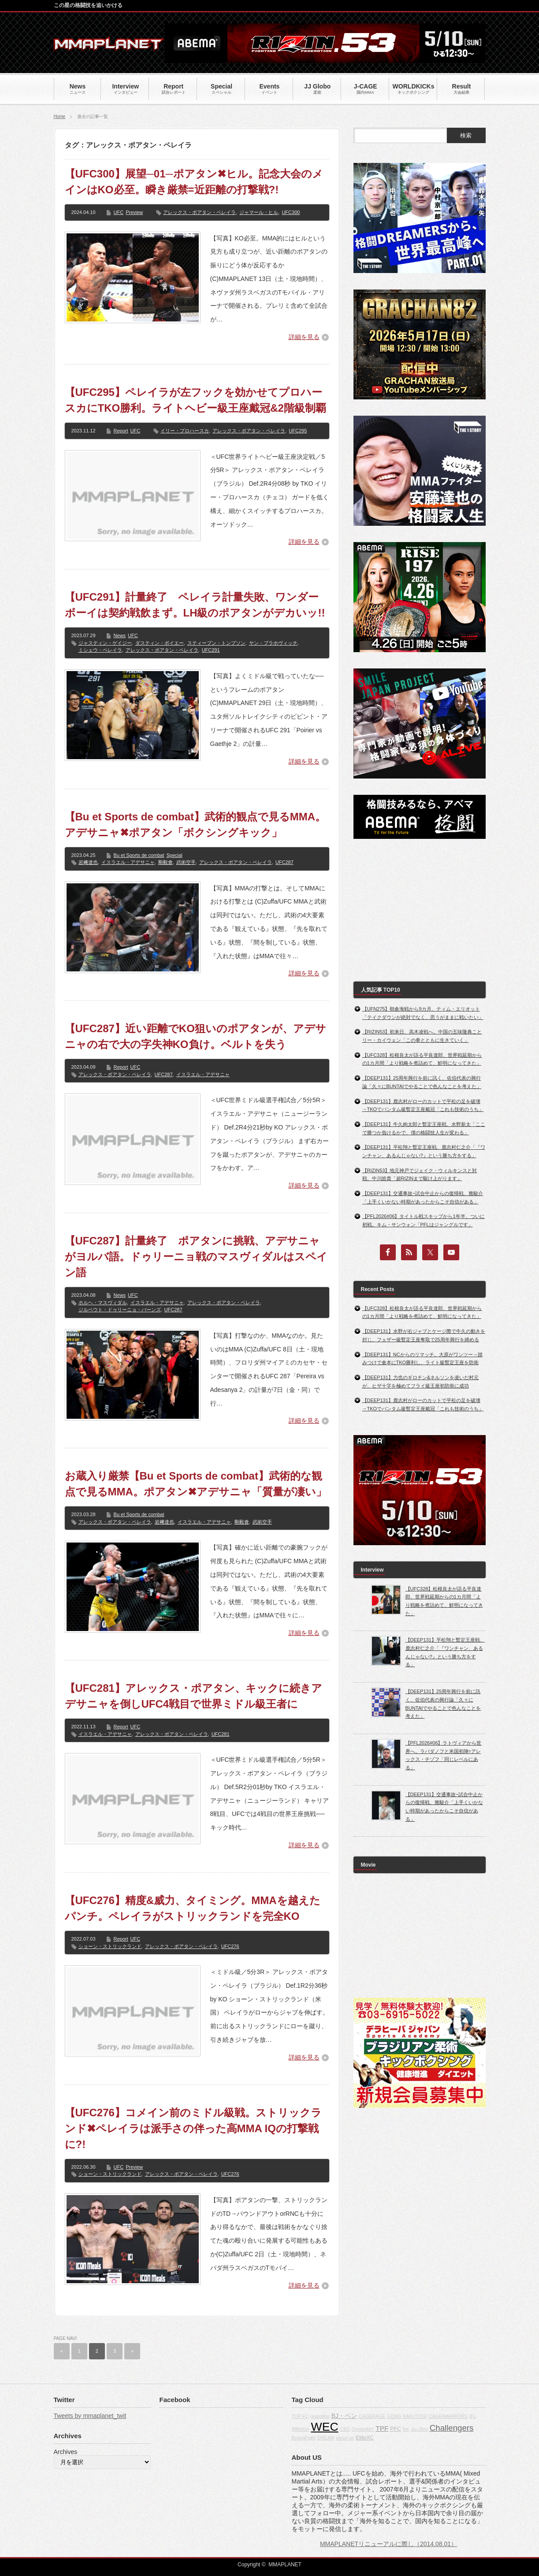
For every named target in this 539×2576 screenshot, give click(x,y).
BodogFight (304, 2437)
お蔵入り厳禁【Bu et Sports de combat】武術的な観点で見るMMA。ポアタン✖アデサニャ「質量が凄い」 (196, 1484)
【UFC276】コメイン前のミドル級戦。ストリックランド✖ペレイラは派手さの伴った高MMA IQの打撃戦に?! (193, 2128)
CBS (345, 2429)
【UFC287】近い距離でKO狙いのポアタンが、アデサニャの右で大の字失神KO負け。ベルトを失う (195, 1036)
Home (60, 116)
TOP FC (300, 2416)
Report (121, 430)
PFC (395, 2429)
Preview (134, 212)
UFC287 (284, 862)
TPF (381, 2428)
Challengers (452, 2427)
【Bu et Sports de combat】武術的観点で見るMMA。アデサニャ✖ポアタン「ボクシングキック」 (195, 824)
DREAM (325, 2437)
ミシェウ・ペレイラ (100, 650)
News (120, 635)
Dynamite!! (362, 2429)
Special (174, 855)
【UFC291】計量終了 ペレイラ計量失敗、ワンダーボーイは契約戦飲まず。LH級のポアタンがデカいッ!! (195, 605)
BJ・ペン (344, 2415)
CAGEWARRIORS (447, 2416)
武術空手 (186, 862)
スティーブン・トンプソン (216, 643)
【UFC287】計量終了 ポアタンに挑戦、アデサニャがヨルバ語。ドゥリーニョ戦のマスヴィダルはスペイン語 (196, 1256)
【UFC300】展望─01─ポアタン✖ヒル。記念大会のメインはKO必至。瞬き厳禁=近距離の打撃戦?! (194, 182)
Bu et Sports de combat (139, 855)
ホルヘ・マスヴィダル (102, 1302)
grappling (320, 2416)
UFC (119, 212)
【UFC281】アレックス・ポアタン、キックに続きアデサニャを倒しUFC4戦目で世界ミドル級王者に (193, 1696)
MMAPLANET (284, 2564)
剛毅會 (165, 862)
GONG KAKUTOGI (407, 2416)
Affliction (300, 2429)
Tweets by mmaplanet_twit (90, 2415)
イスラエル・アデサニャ (128, 862)
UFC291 (211, 650)
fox (406, 2429)
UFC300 (291, 212)
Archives (66, 2451)
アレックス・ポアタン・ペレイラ (199, 212)
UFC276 (230, 1946)
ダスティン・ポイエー (159, 643)
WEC (324, 2426)
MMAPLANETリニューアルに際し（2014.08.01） (388, 2543)
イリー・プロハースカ (184, 430)
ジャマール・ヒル (258, 212)
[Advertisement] (419, 910)
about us (345, 2437)
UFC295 (298, 430)
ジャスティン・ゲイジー (105, 643)
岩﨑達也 (88, 862)
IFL (472, 2416)
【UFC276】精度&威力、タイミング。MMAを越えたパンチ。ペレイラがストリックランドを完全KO (192, 1908)
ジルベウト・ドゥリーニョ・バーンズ (119, 1309)
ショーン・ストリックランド (109, 1946)
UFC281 (221, 1734)
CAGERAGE (372, 2416)
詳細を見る (304, 336)
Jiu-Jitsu (419, 2429)
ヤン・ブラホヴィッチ (273, 643)
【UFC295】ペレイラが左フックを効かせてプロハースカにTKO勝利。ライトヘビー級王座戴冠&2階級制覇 (195, 400)
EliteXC (365, 2438)
